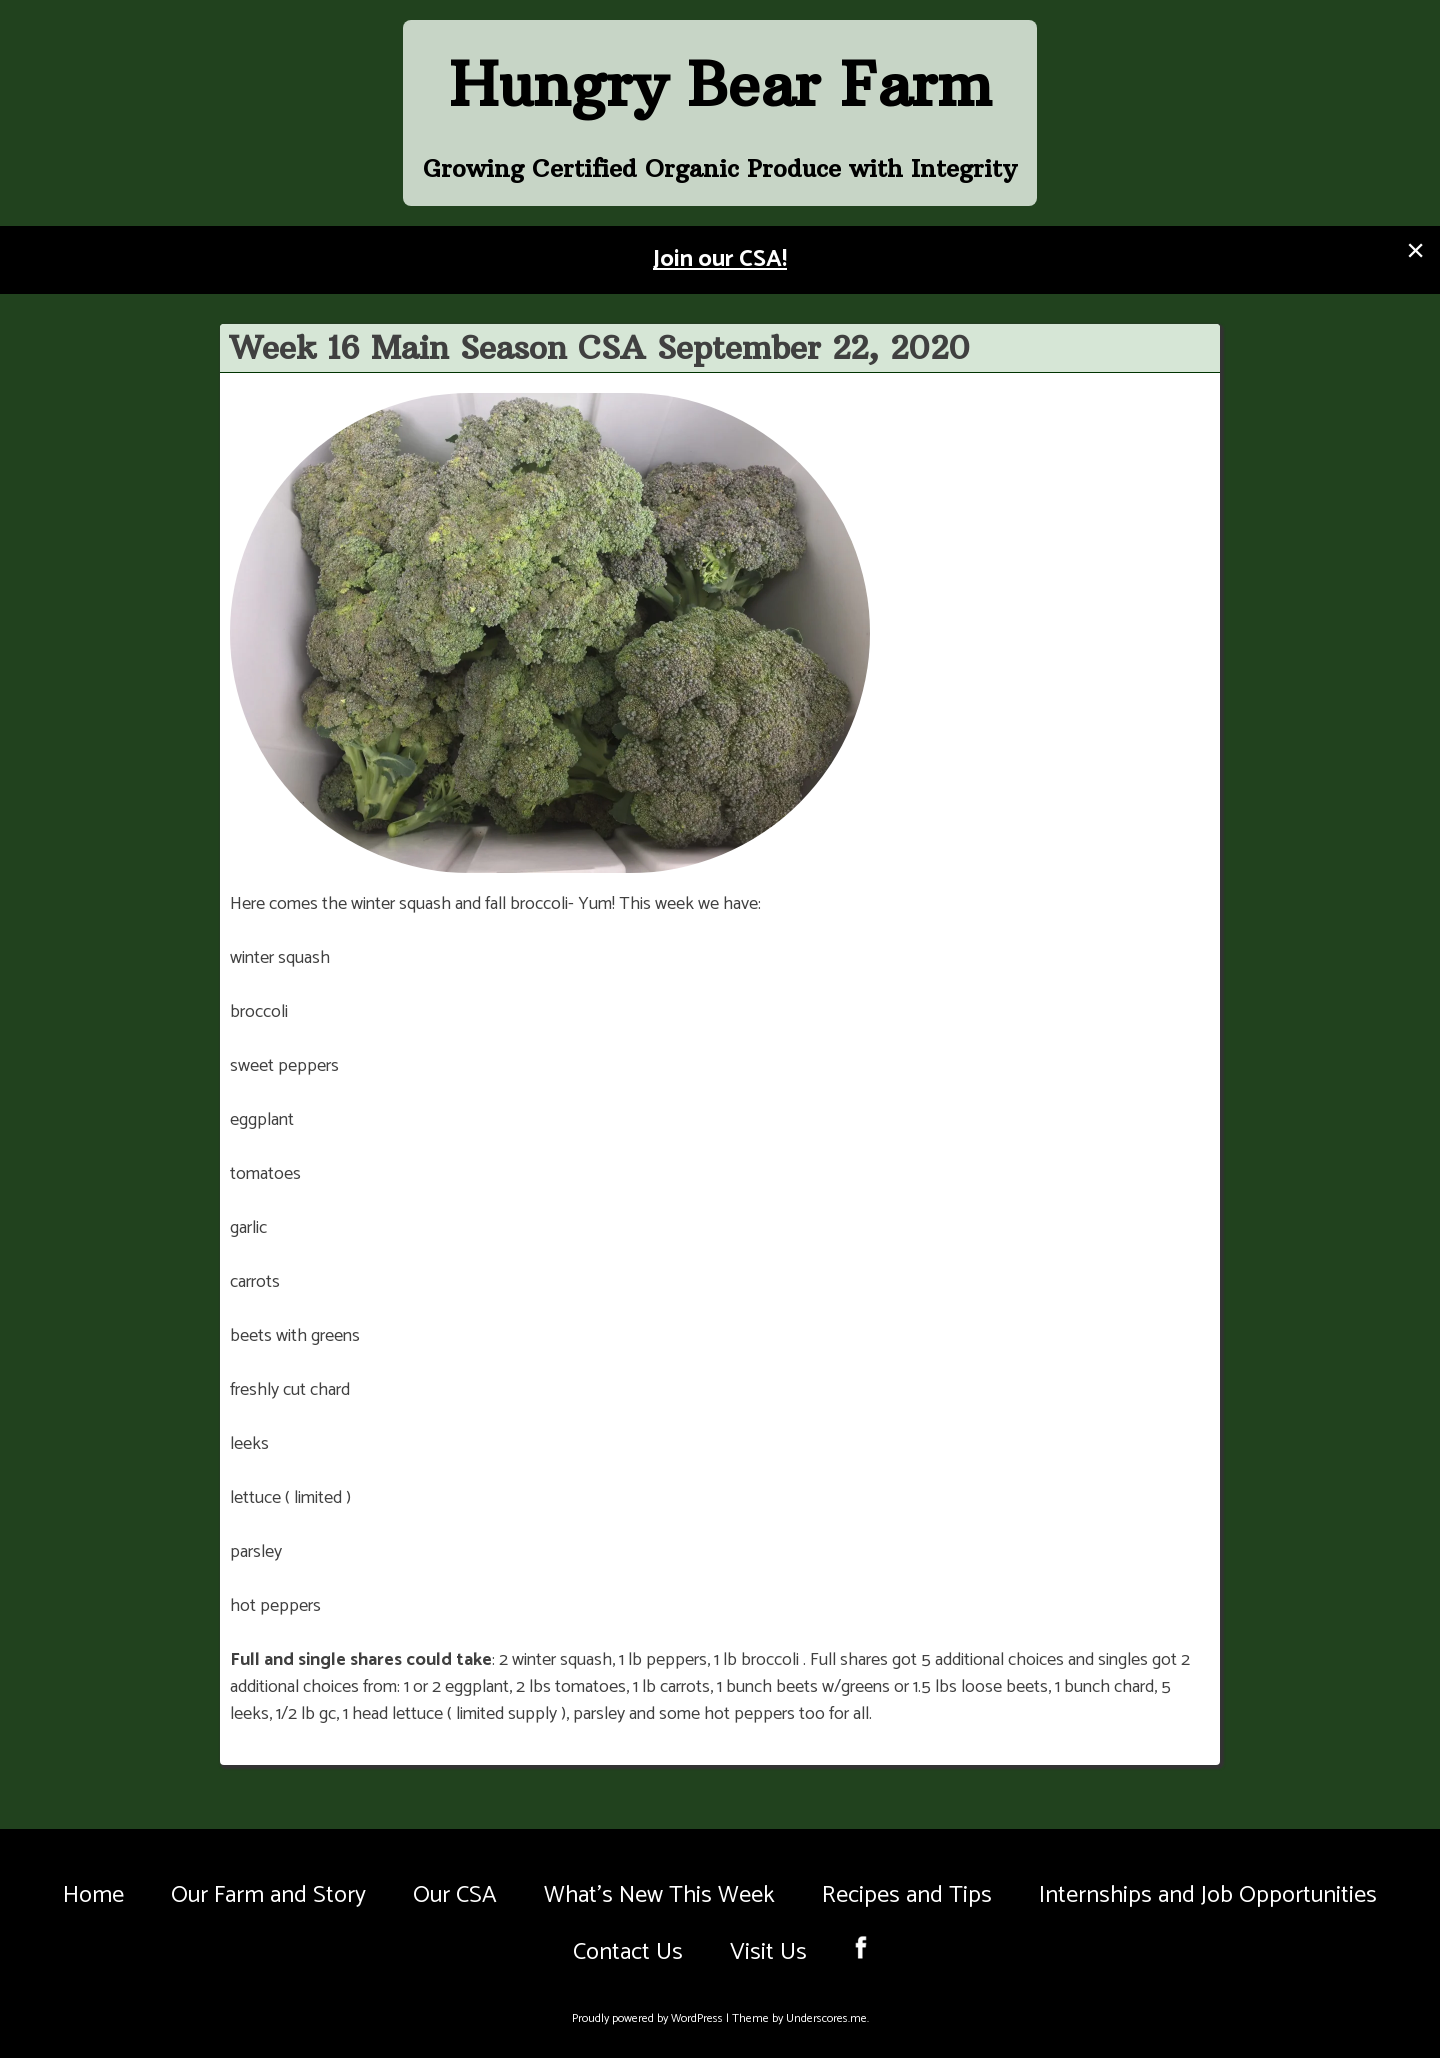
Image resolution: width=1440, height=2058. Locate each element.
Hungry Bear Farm (720, 84)
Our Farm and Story (268, 1895)
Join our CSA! (720, 259)
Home (93, 1895)
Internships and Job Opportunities (1208, 1895)
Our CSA (455, 1895)
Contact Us (628, 1952)
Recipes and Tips (907, 1895)
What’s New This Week (659, 1895)
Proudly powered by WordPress (649, 2018)
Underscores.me (826, 2018)
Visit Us (768, 1952)
